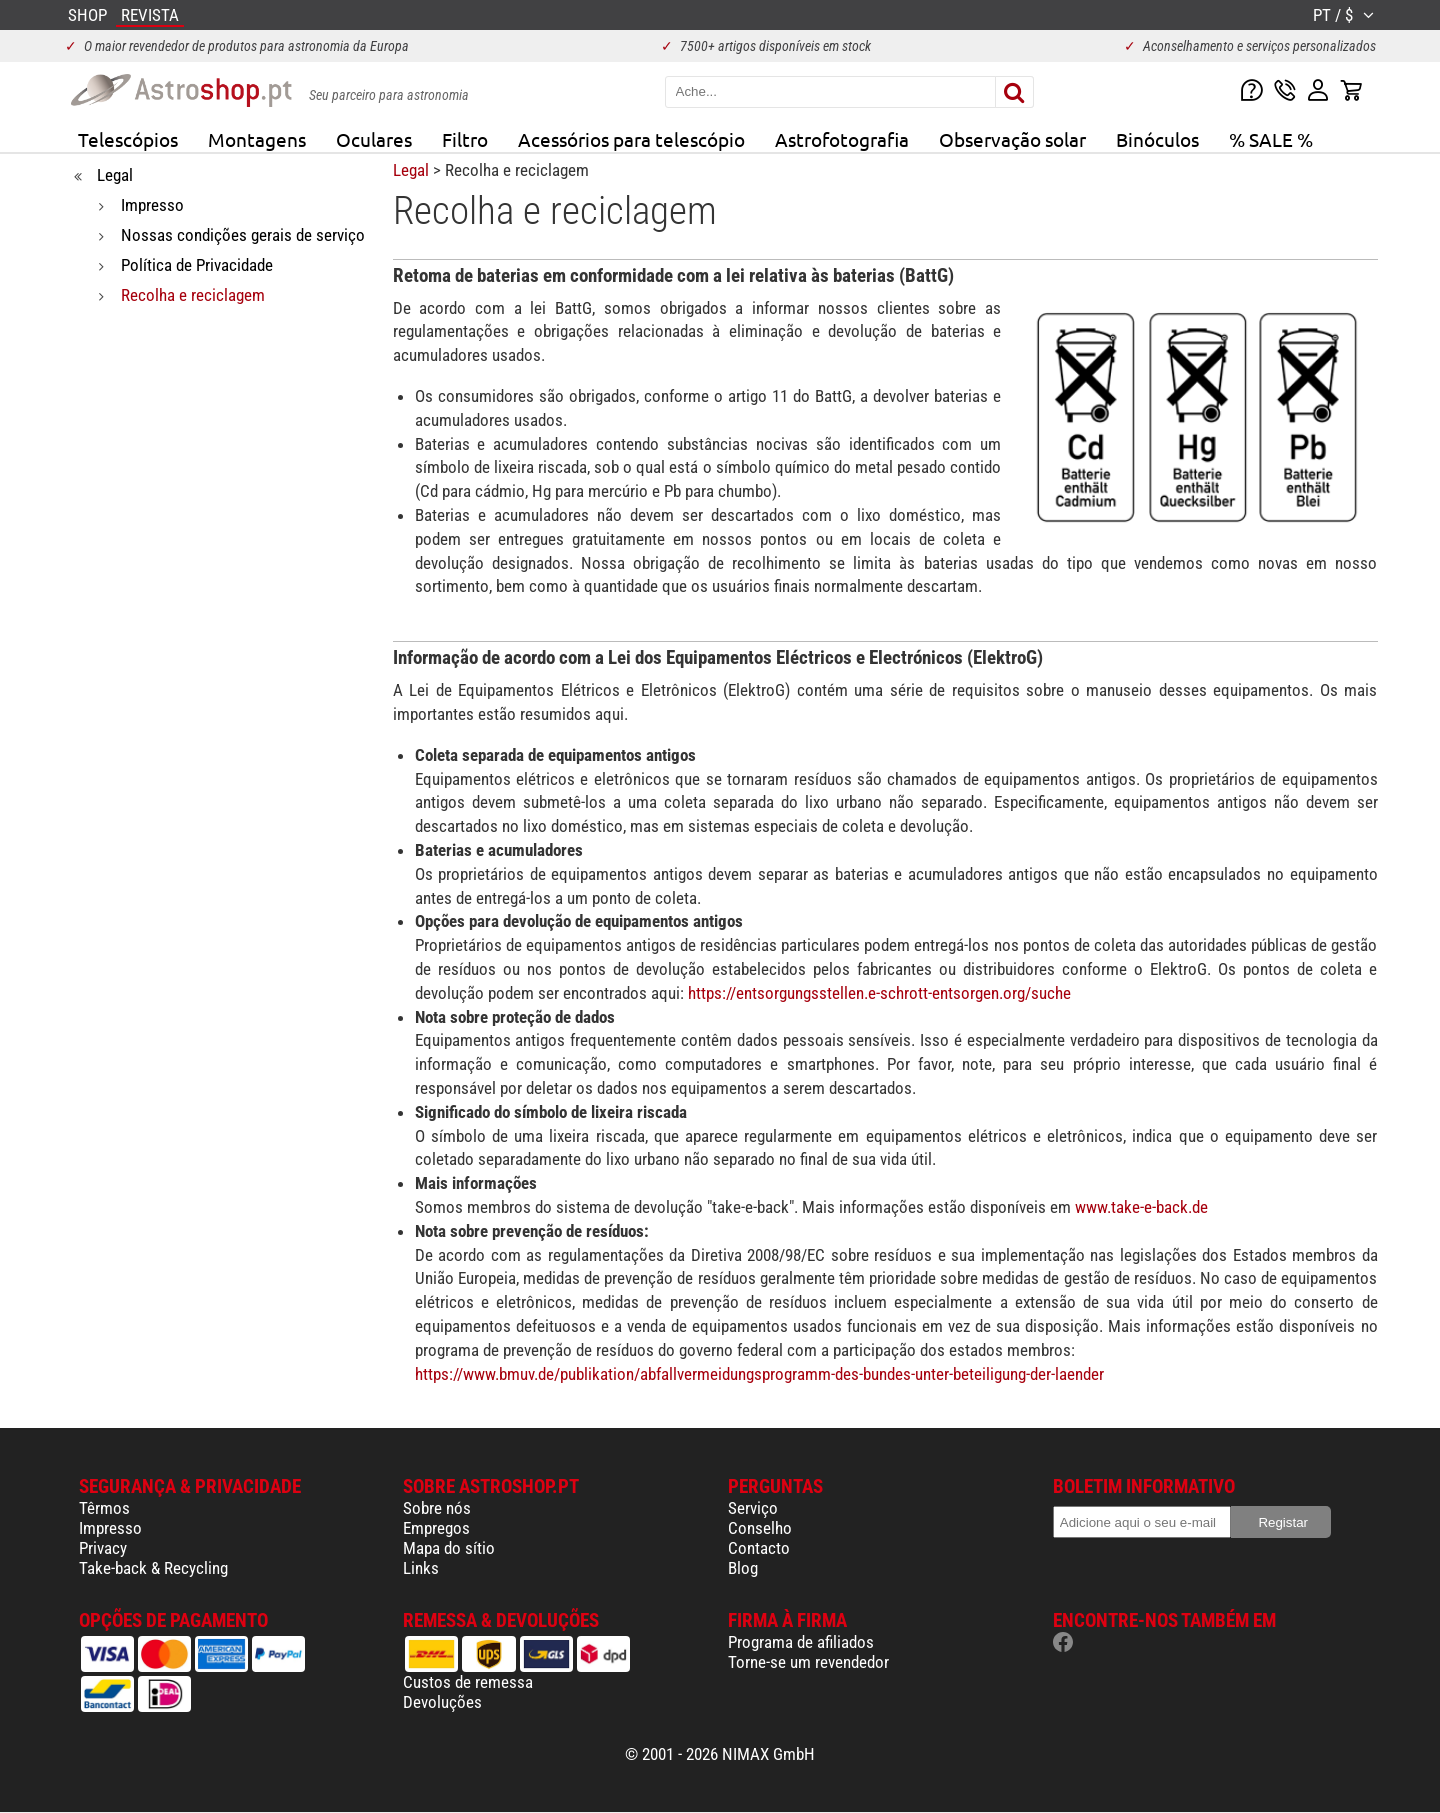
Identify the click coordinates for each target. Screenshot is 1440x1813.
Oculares (374, 139)
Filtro (465, 139)
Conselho (760, 1528)
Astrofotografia (842, 139)
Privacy (103, 1548)
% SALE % (1271, 139)
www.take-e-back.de (1141, 1207)
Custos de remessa (468, 1682)
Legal (411, 170)
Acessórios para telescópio (631, 139)
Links (421, 1568)
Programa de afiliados (801, 1642)
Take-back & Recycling (153, 1568)
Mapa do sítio (449, 1548)
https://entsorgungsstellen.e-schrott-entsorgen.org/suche (879, 993)
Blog (743, 1568)
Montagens (257, 139)
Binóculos (1157, 139)
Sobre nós (437, 1508)
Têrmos (104, 1508)
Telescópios (128, 139)
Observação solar (1012, 139)
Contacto (759, 1548)
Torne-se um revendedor (808, 1662)
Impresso (110, 1528)
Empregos (436, 1528)
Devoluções (442, 1702)
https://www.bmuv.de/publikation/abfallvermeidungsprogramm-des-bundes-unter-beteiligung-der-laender (759, 1374)
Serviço (753, 1508)
